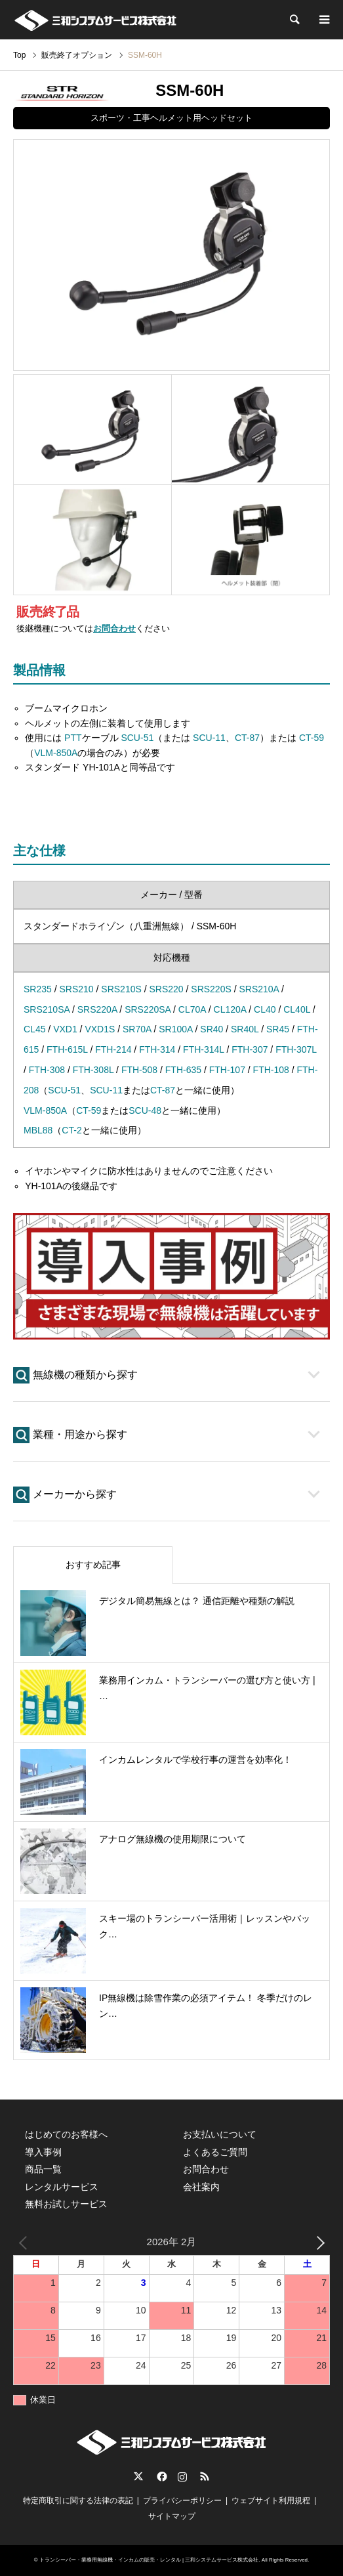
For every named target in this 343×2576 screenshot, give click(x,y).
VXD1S (100, 1029)
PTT (72, 737)
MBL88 (38, 1130)
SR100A (175, 1029)
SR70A (137, 1029)
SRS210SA (47, 1009)
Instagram (182, 2476)
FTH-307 (250, 1049)
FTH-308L (93, 1070)
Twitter (138, 2476)
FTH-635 (183, 1070)
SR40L (244, 1029)
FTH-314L (203, 1049)
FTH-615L (67, 1049)
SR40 (211, 1029)
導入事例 (43, 2152)
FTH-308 (47, 1070)
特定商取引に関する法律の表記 (78, 2500)
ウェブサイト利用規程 (271, 2500)
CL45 (34, 1029)
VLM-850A (55, 753)
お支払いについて (219, 2134)
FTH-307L (296, 1049)
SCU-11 (209, 737)
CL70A (192, 1009)
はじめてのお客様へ (66, 2134)
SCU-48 (145, 1110)
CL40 (264, 1009)
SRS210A (259, 989)
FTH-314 (157, 1049)
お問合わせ (114, 628)
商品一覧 (43, 2169)
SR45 (277, 1029)
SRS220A (97, 1009)
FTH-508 (139, 1070)
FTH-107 (227, 1070)
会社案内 (201, 2187)
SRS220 (166, 989)
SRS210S (121, 989)
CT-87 (247, 737)
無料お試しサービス (66, 2204)
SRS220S (211, 989)
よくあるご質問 (215, 2152)
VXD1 (65, 1029)
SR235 (38, 989)
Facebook (160, 2476)
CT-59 (311, 737)
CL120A (230, 1009)
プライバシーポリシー (182, 2500)
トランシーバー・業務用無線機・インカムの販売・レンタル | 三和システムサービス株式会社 (149, 2560)
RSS (204, 2476)
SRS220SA (148, 1009)
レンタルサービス (61, 2187)
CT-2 (71, 1130)
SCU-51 (137, 737)
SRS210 (76, 989)
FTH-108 (271, 1070)
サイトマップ (171, 2516)
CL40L (296, 1009)
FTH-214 (113, 1049)
